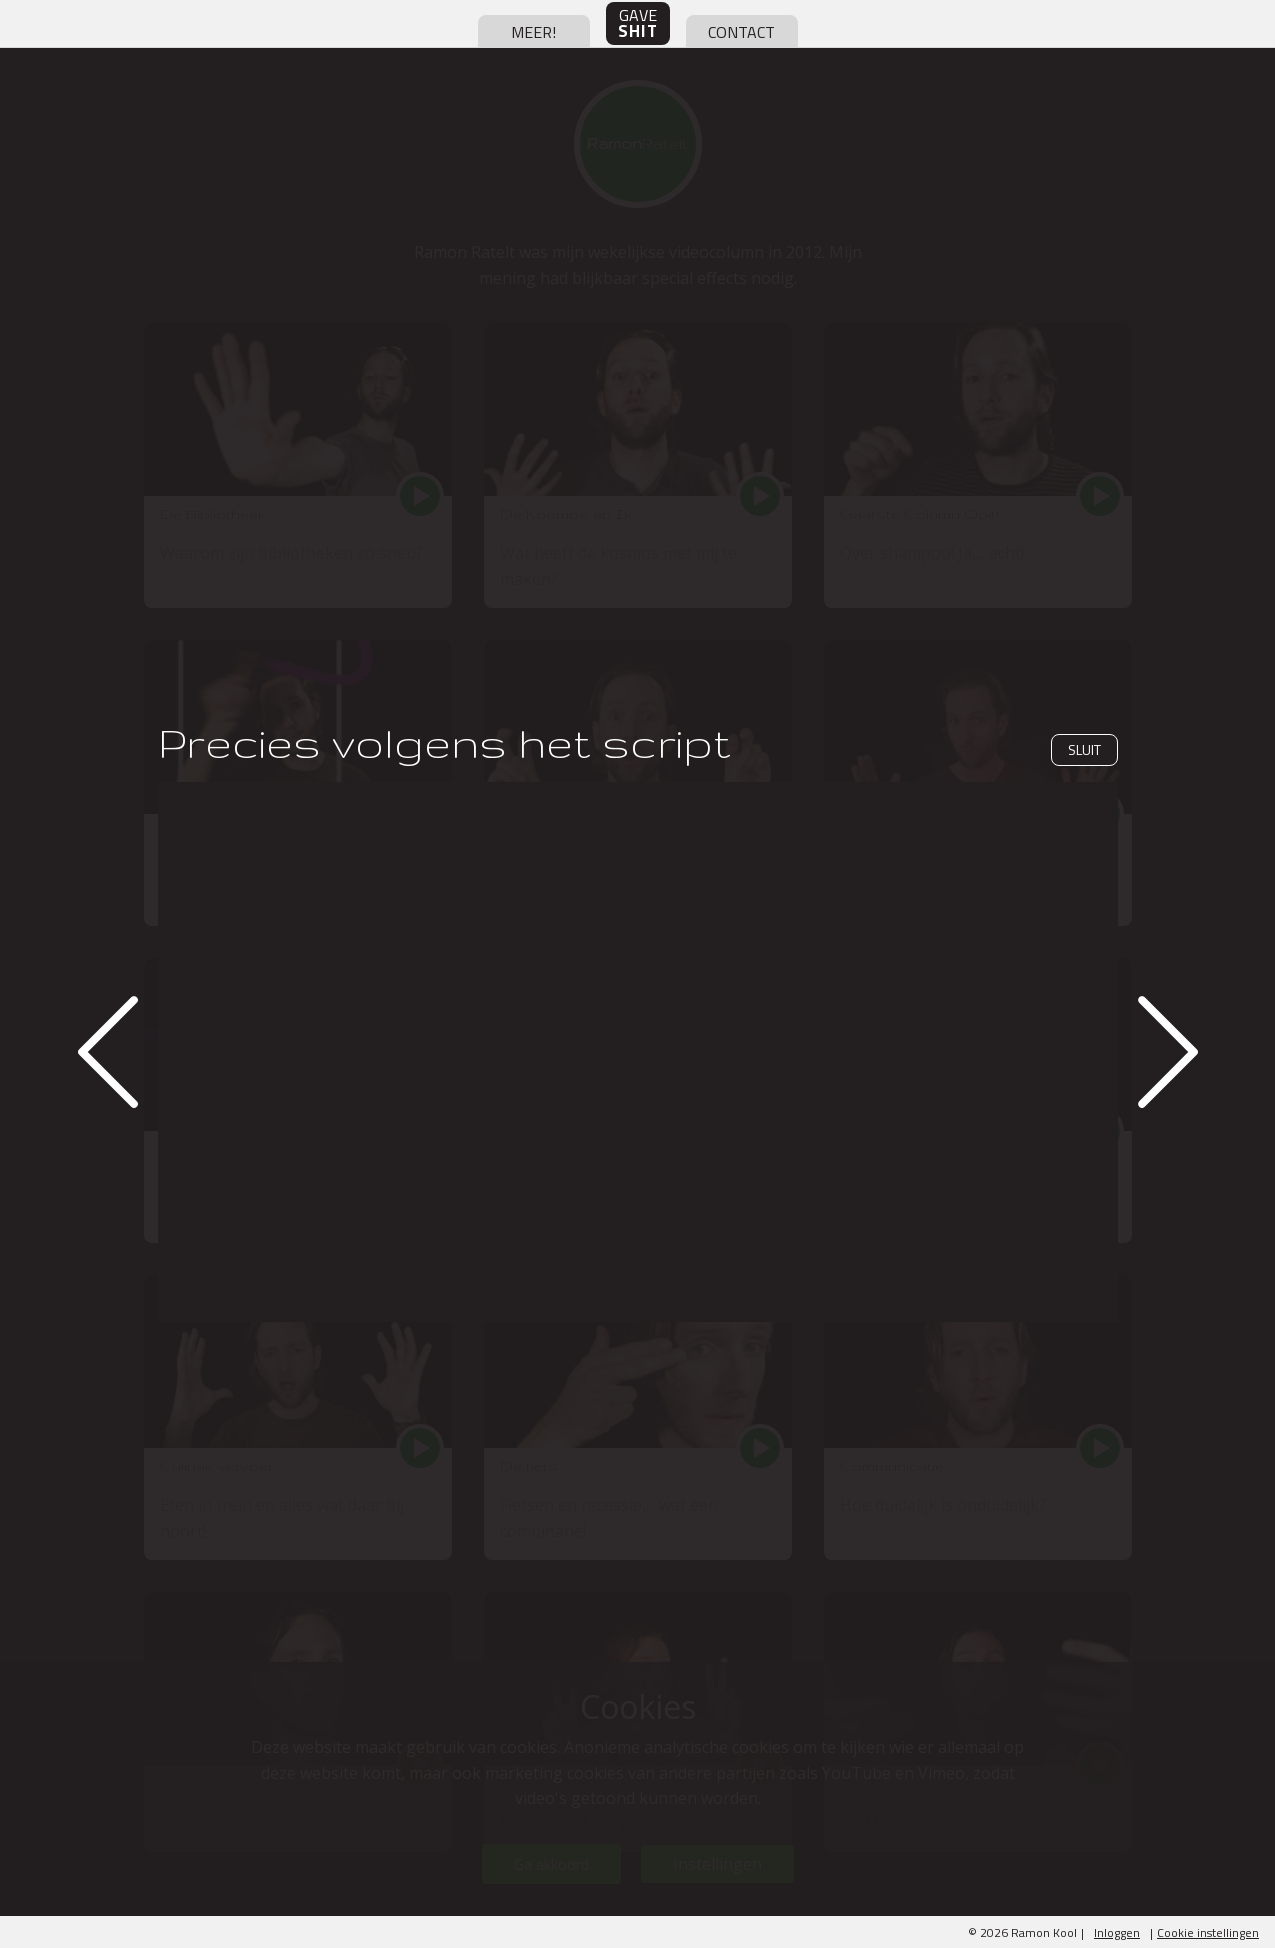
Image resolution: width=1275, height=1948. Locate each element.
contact (741, 32)
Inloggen (1117, 1932)
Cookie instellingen (1208, 1932)
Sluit (1084, 749)
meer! (533, 32)
